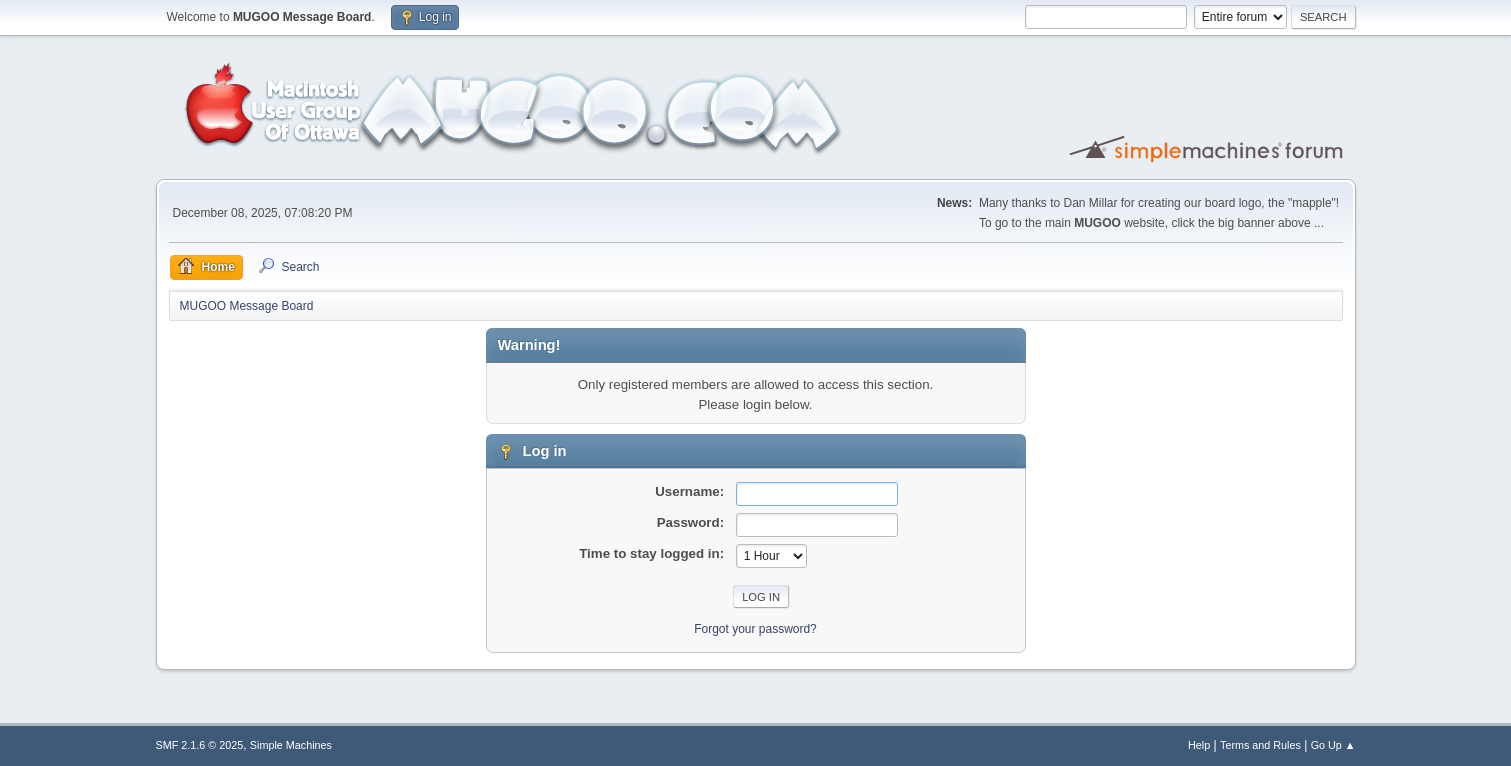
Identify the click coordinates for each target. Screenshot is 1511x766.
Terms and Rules (1260, 745)
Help (1199, 745)
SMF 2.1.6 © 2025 (200, 745)
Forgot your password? (755, 629)
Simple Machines (291, 745)
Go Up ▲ (1333, 745)
